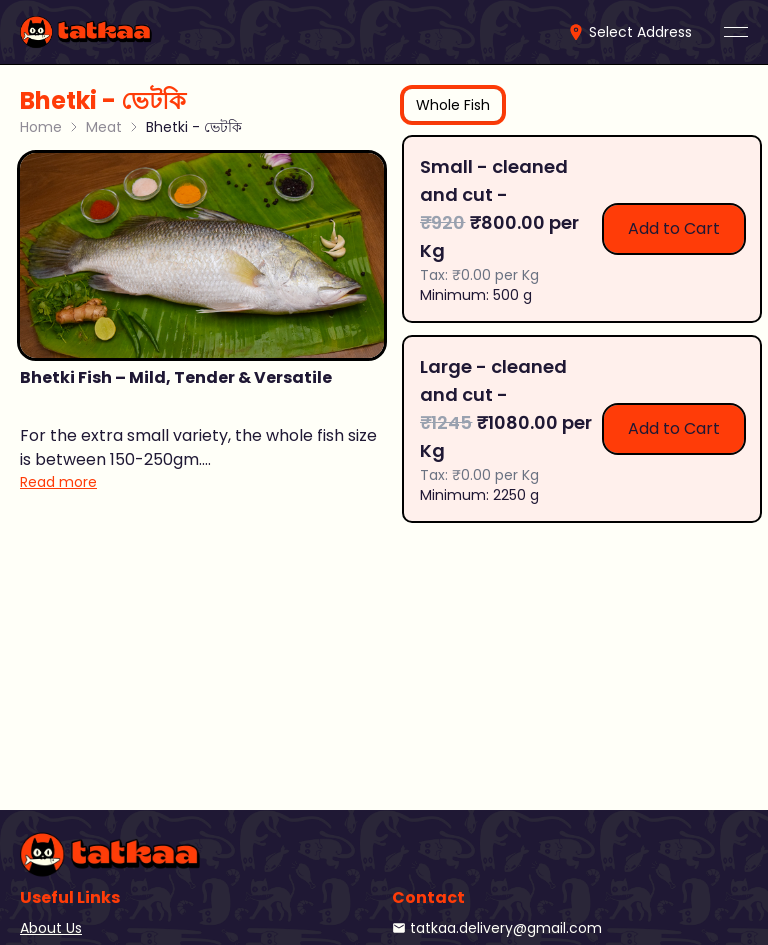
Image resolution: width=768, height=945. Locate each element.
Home (41, 127)
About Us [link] (51, 928)
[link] (86, 32)
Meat (104, 127)
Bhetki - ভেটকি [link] (194, 127)
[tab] (453, 105)
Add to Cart (674, 228)
